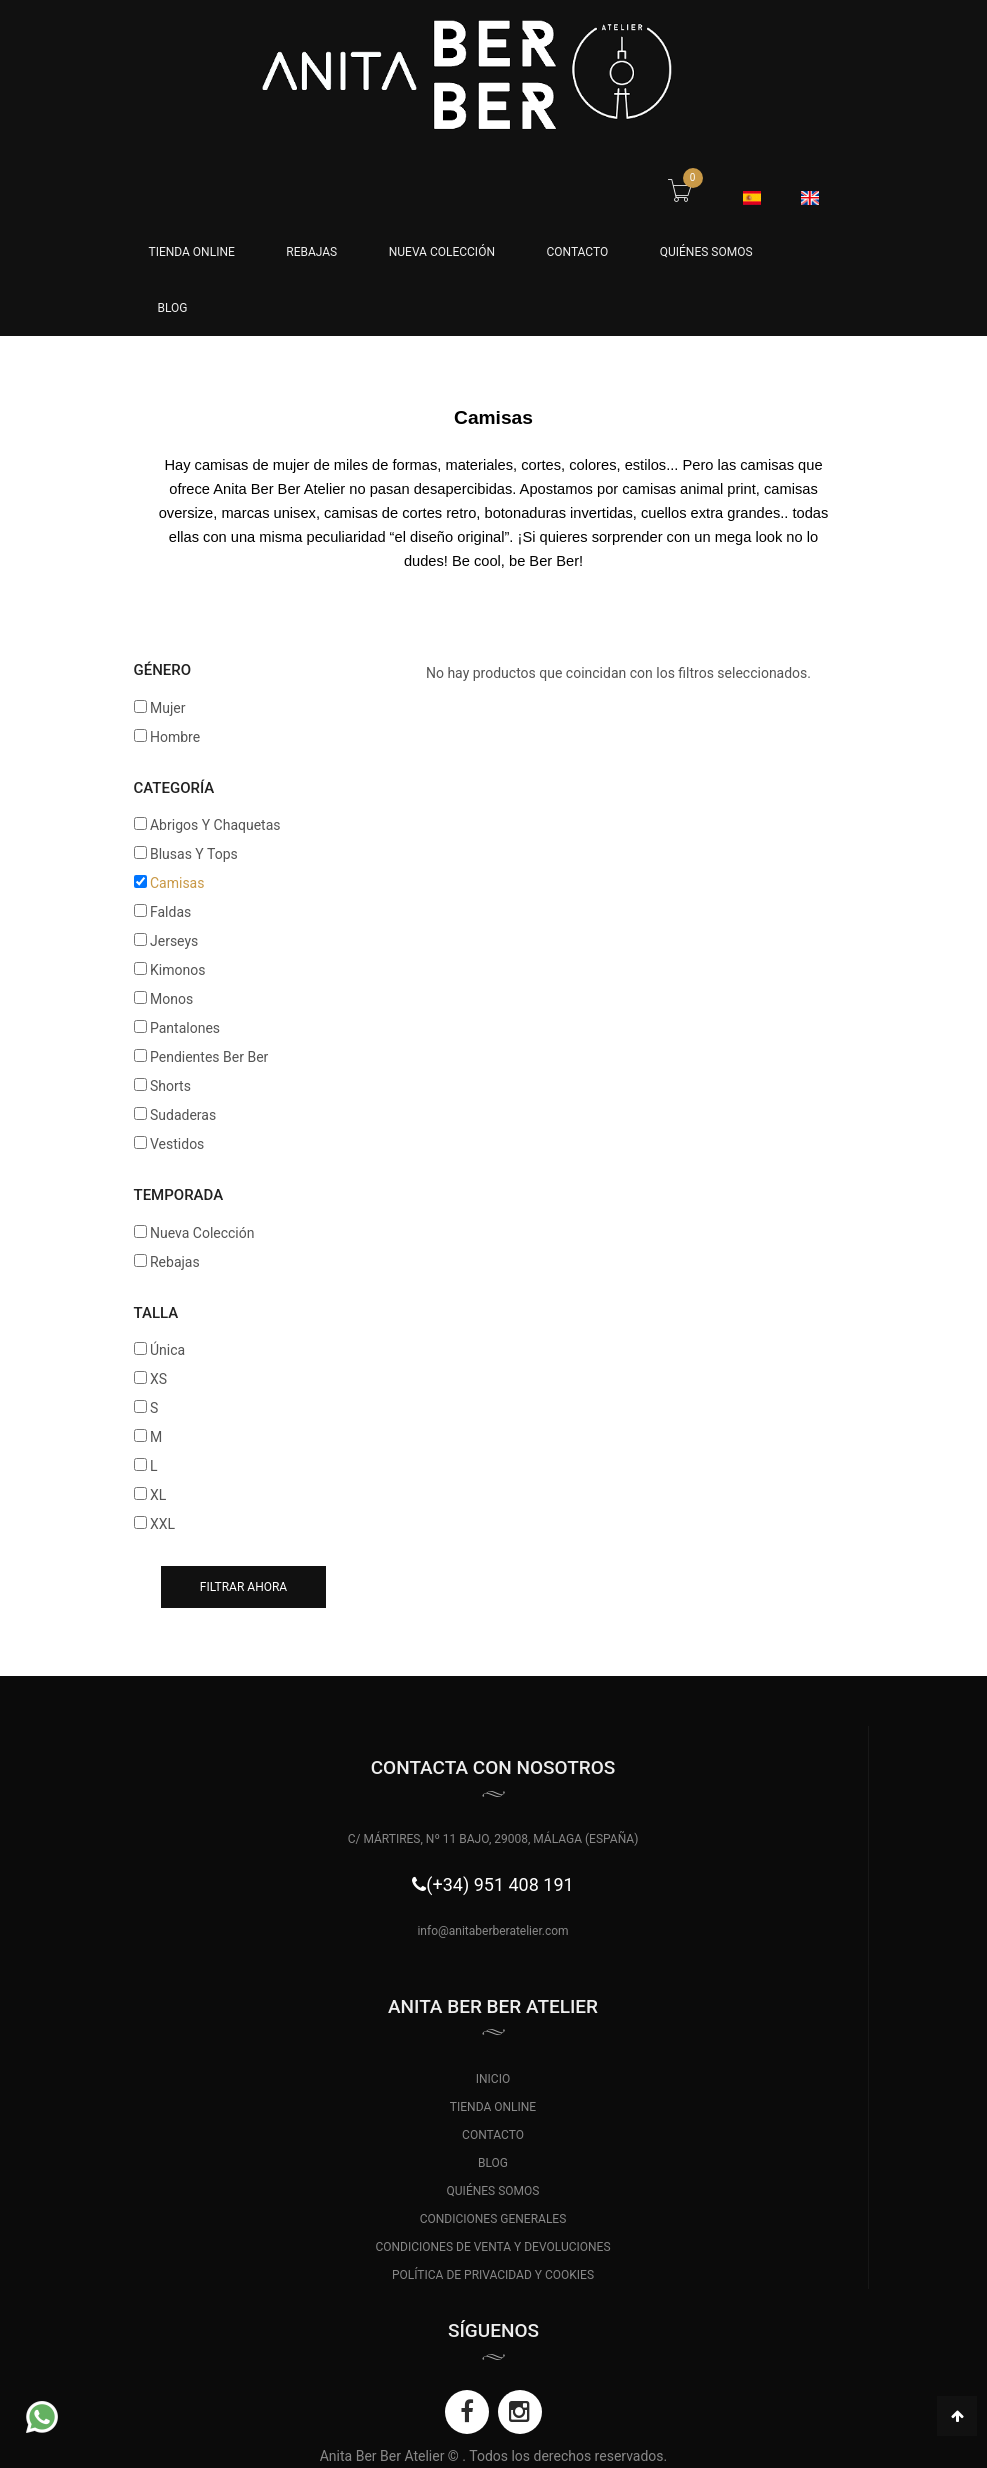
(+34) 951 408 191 (499, 1884)
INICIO (493, 2079)
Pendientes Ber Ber (209, 1057)
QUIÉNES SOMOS (706, 252)
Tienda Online (192, 252)
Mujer (167, 708)
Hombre (175, 737)
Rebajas (311, 252)
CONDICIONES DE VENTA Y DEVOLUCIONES (492, 2247)
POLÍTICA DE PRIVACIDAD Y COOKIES (493, 2275)
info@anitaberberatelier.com (492, 1931)
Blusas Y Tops (194, 854)
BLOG (173, 308)
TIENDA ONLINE (493, 2107)
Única (167, 1350)
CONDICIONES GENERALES (493, 2219)
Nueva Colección (442, 252)
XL (158, 1495)
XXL (162, 1524)
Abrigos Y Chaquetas (215, 825)
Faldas (170, 912)
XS (158, 1379)
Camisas (177, 883)
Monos (171, 999)
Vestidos (177, 1144)
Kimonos (177, 970)
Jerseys (174, 941)
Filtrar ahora (243, 1587)
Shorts (170, 1086)
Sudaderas (183, 1115)
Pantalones (185, 1028)
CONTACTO (577, 252)
